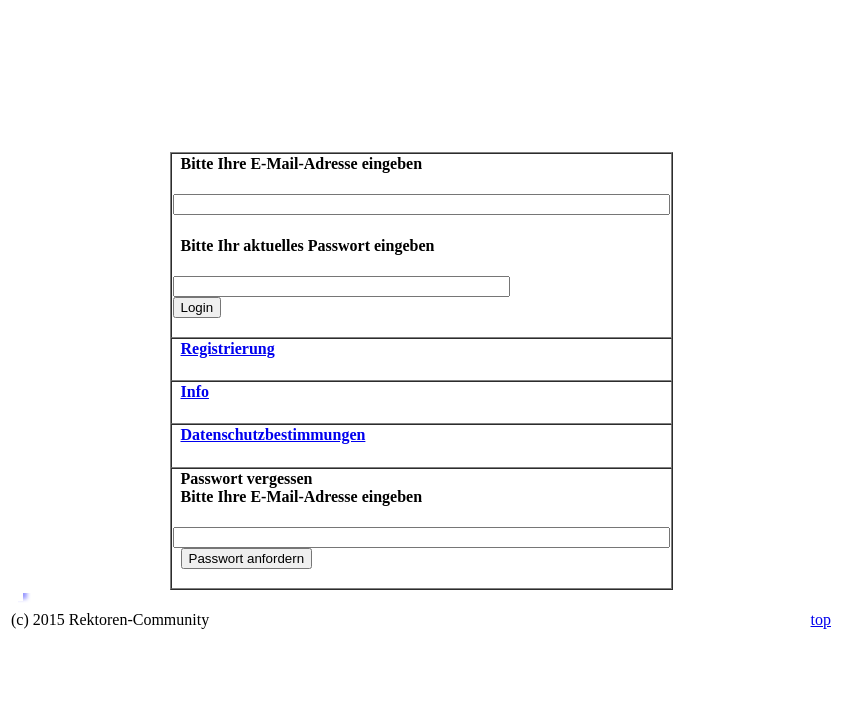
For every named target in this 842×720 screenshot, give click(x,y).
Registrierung (228, 348)
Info (195, 391)
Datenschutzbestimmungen (273, 434)
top (821, 619)
